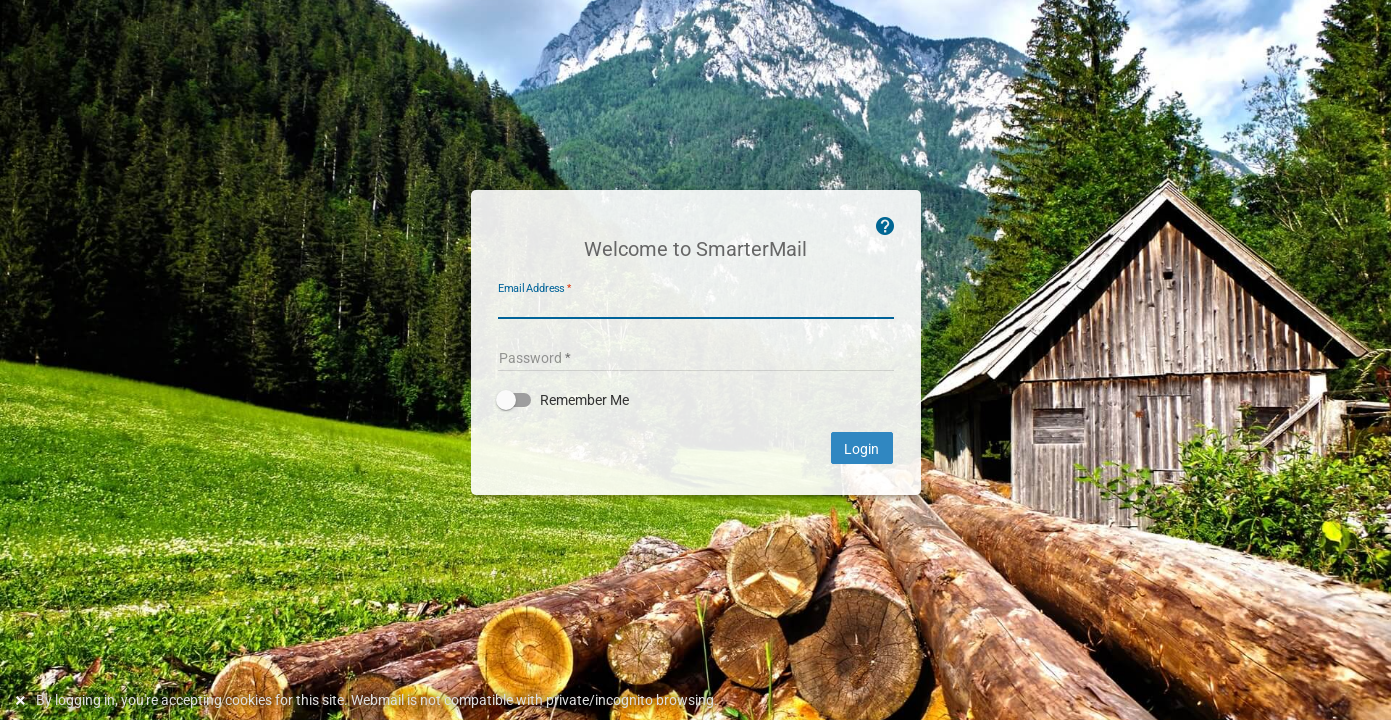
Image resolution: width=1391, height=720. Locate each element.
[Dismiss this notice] (23, 700)
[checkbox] (696, 400)
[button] (696, 400)
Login (862, 449)
